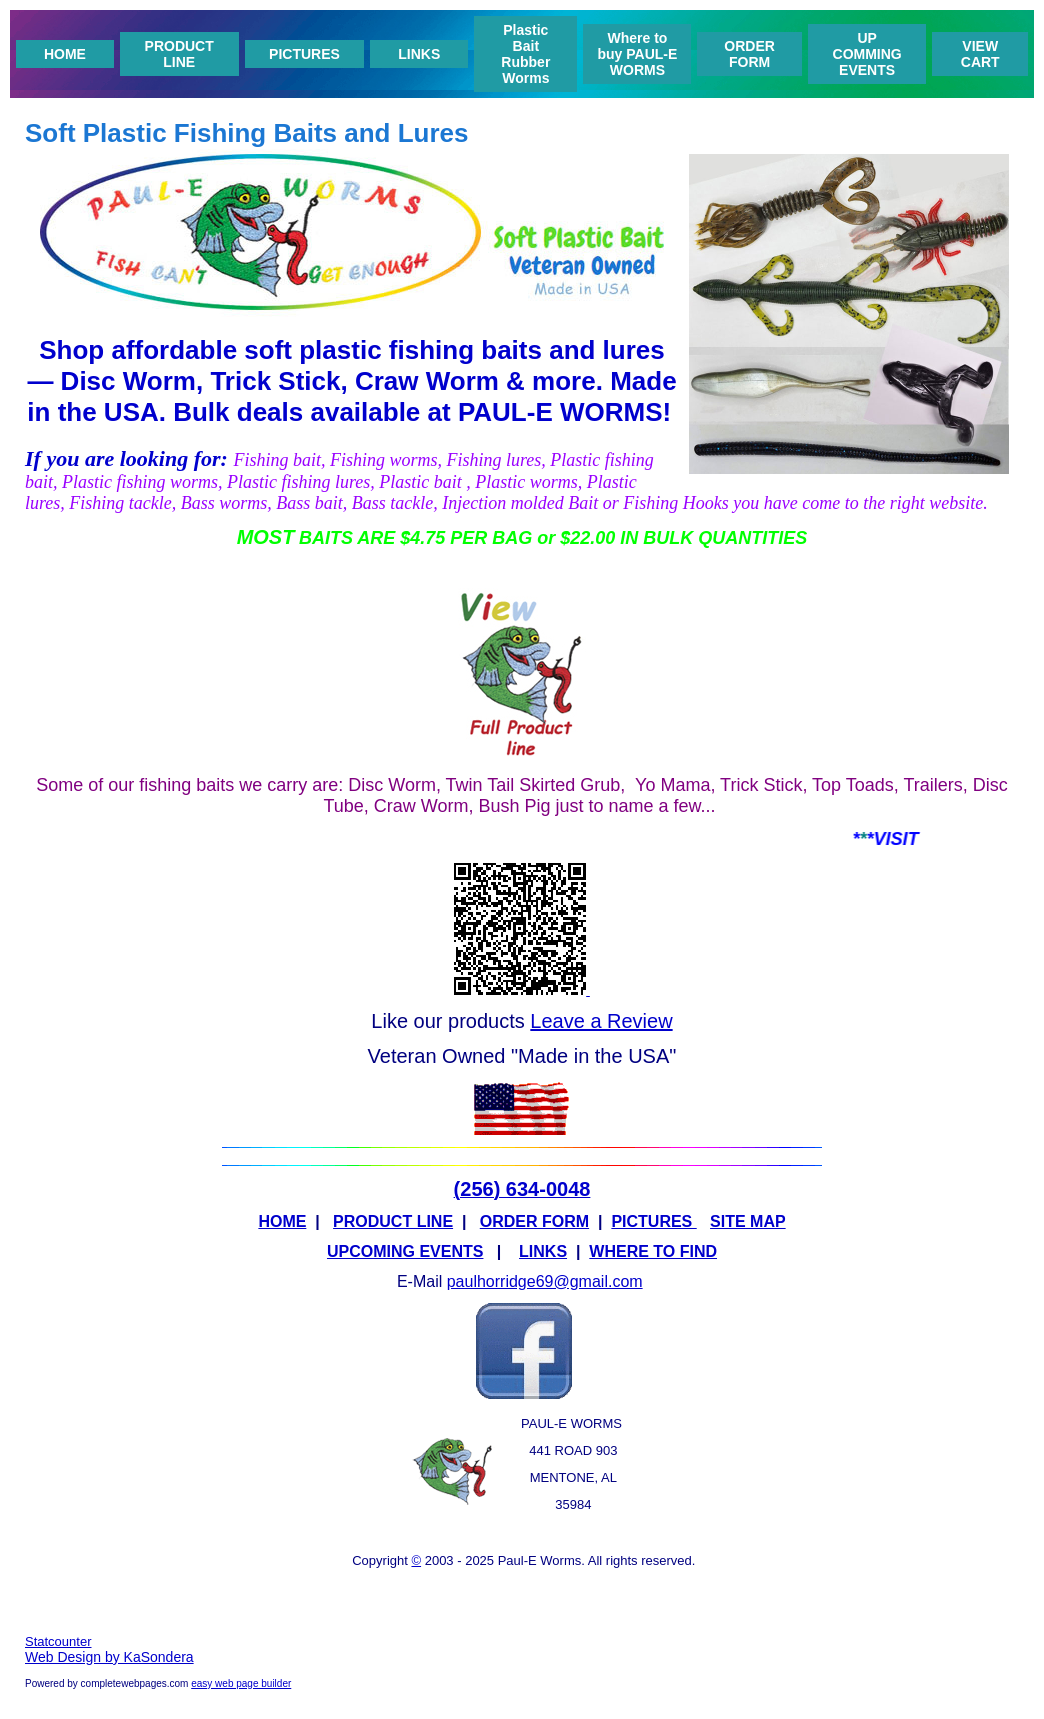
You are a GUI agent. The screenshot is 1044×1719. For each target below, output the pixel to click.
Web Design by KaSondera (109, 1657)
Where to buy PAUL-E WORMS (637, 54)
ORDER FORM (749, 54)
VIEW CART (980, 54)
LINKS (419, 54)
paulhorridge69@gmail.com (545, 1281)
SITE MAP (748, 1221)
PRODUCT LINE (179, 54)
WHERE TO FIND (653, 1251)
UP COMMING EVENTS (867, 54)
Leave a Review (601, 1021)
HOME (65, 54)
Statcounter (58, 1641)
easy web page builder (241, 1683)
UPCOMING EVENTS (405, 1251)
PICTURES (304, 54)
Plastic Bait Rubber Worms (525, 54)
